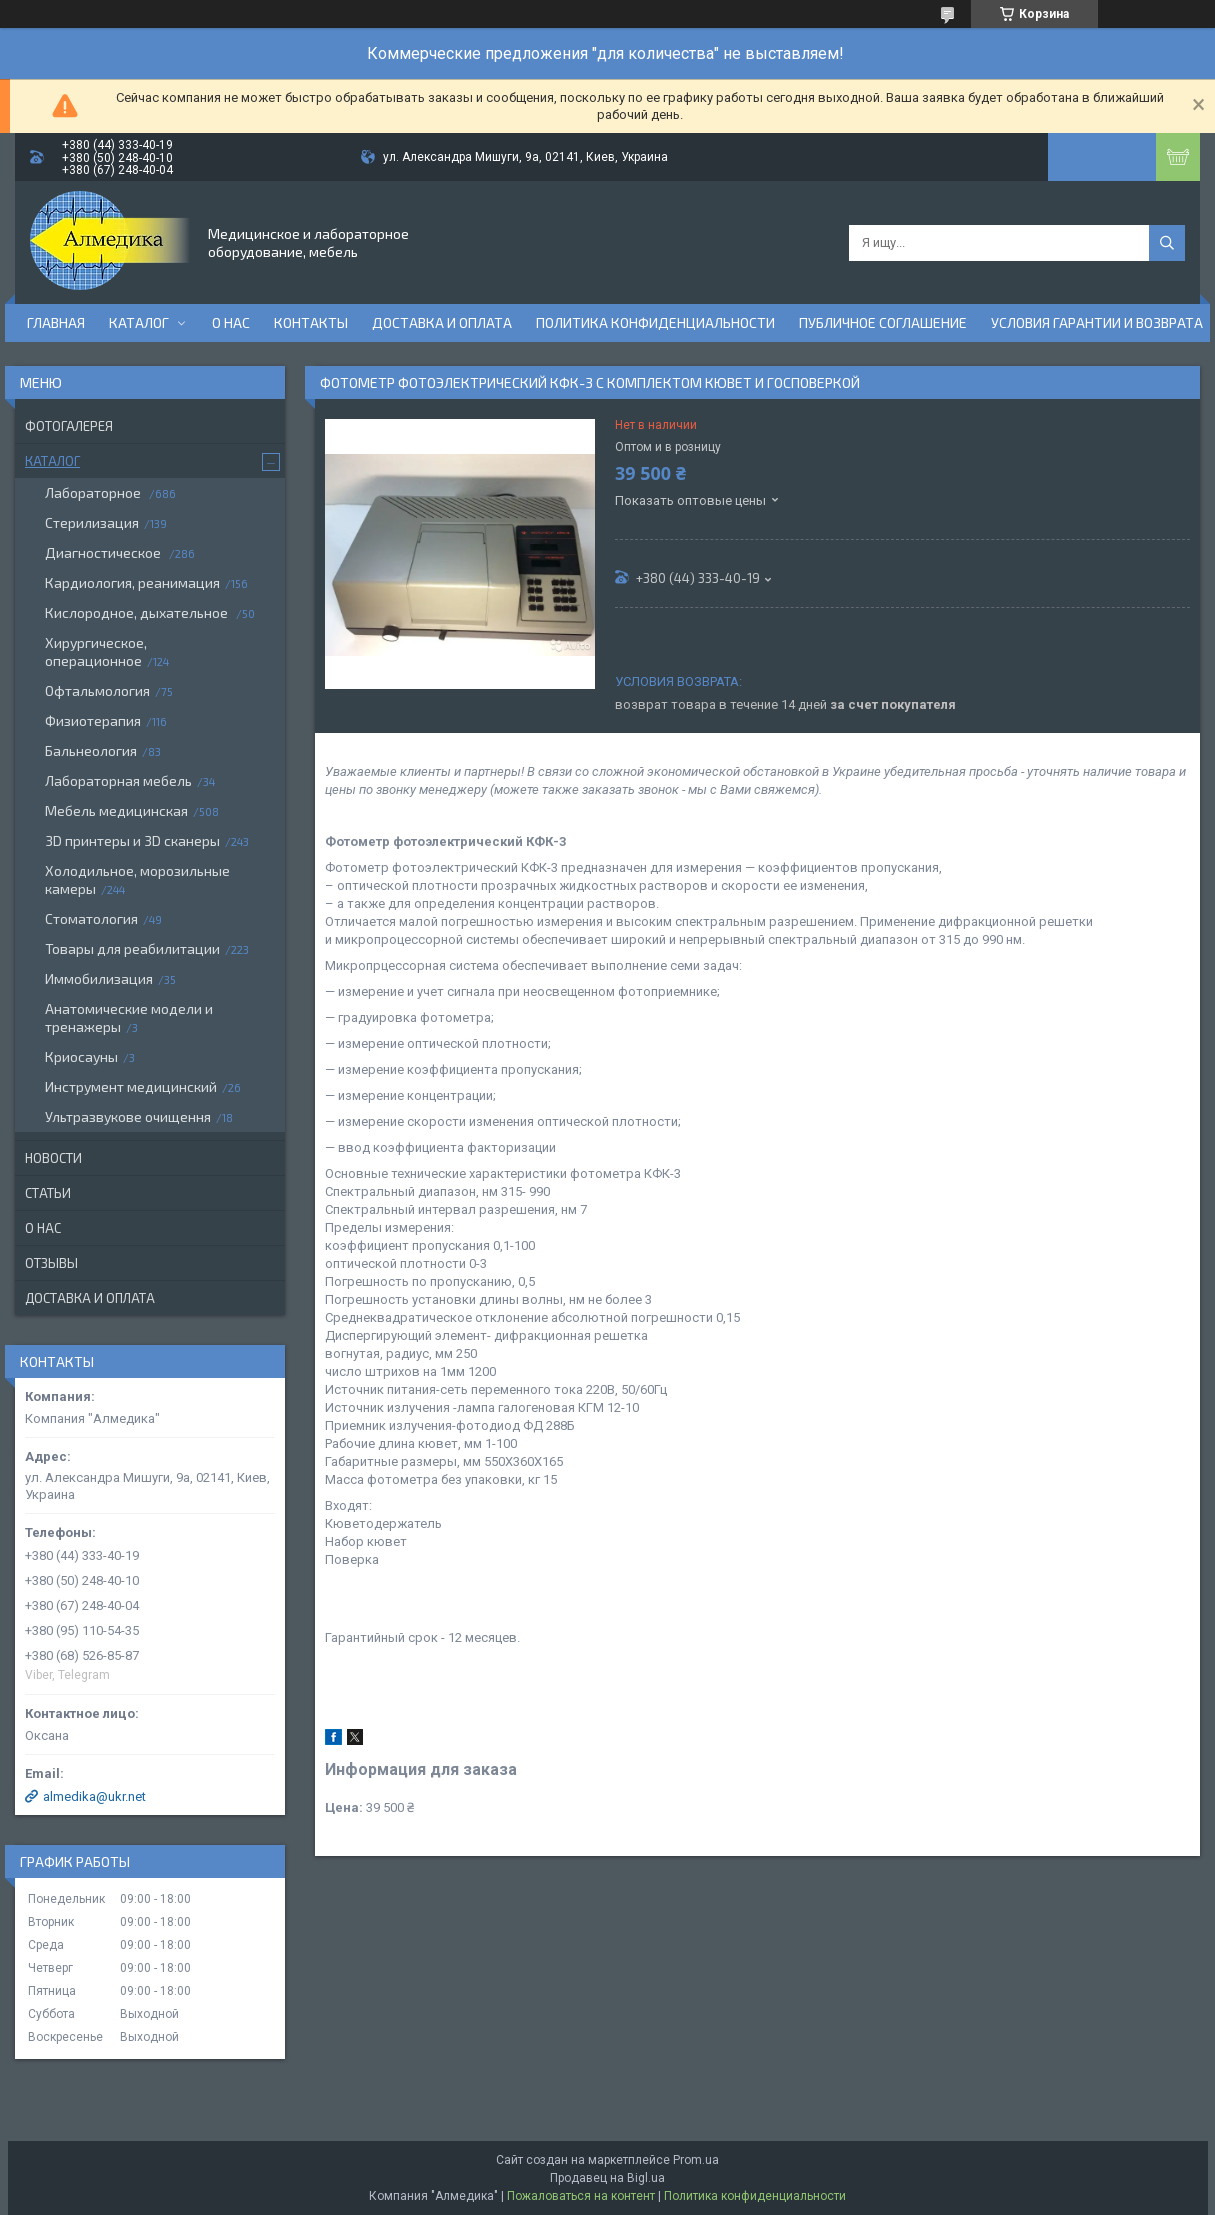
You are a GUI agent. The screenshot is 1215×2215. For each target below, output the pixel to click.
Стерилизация (92, 522)
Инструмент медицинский (131, 1086)
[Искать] (1167, 243)
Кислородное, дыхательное (138, 612)
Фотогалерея (69, 426)
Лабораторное (94, 492)
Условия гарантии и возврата (1097, 322)
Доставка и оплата (442, 322)
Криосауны (81, 1056)
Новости (53, 1158)
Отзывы (51, 1263)
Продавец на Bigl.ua (607, 2178)
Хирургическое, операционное (96, 651)
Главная (56, 322)
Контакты (311, 322)
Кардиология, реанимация (132, 582)
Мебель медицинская (116, 810)
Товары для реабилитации (132, 948)
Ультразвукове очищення (128, 1116)
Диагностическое (104, 552)
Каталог (139, 322)
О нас (231, 322)
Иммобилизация (99, 978)
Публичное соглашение (883, 322)
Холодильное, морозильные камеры (137, 879)
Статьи (48, 1193)
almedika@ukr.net (94, 1796)
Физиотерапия (93, 720)
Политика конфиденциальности (655, 322)
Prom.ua (696, 2160)
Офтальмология (97, 690)
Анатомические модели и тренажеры (129, 1017)
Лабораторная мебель (118, 780)
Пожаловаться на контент (581, 2196)
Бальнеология (91, 750)
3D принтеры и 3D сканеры (132, 840)
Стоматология (91, 918)
